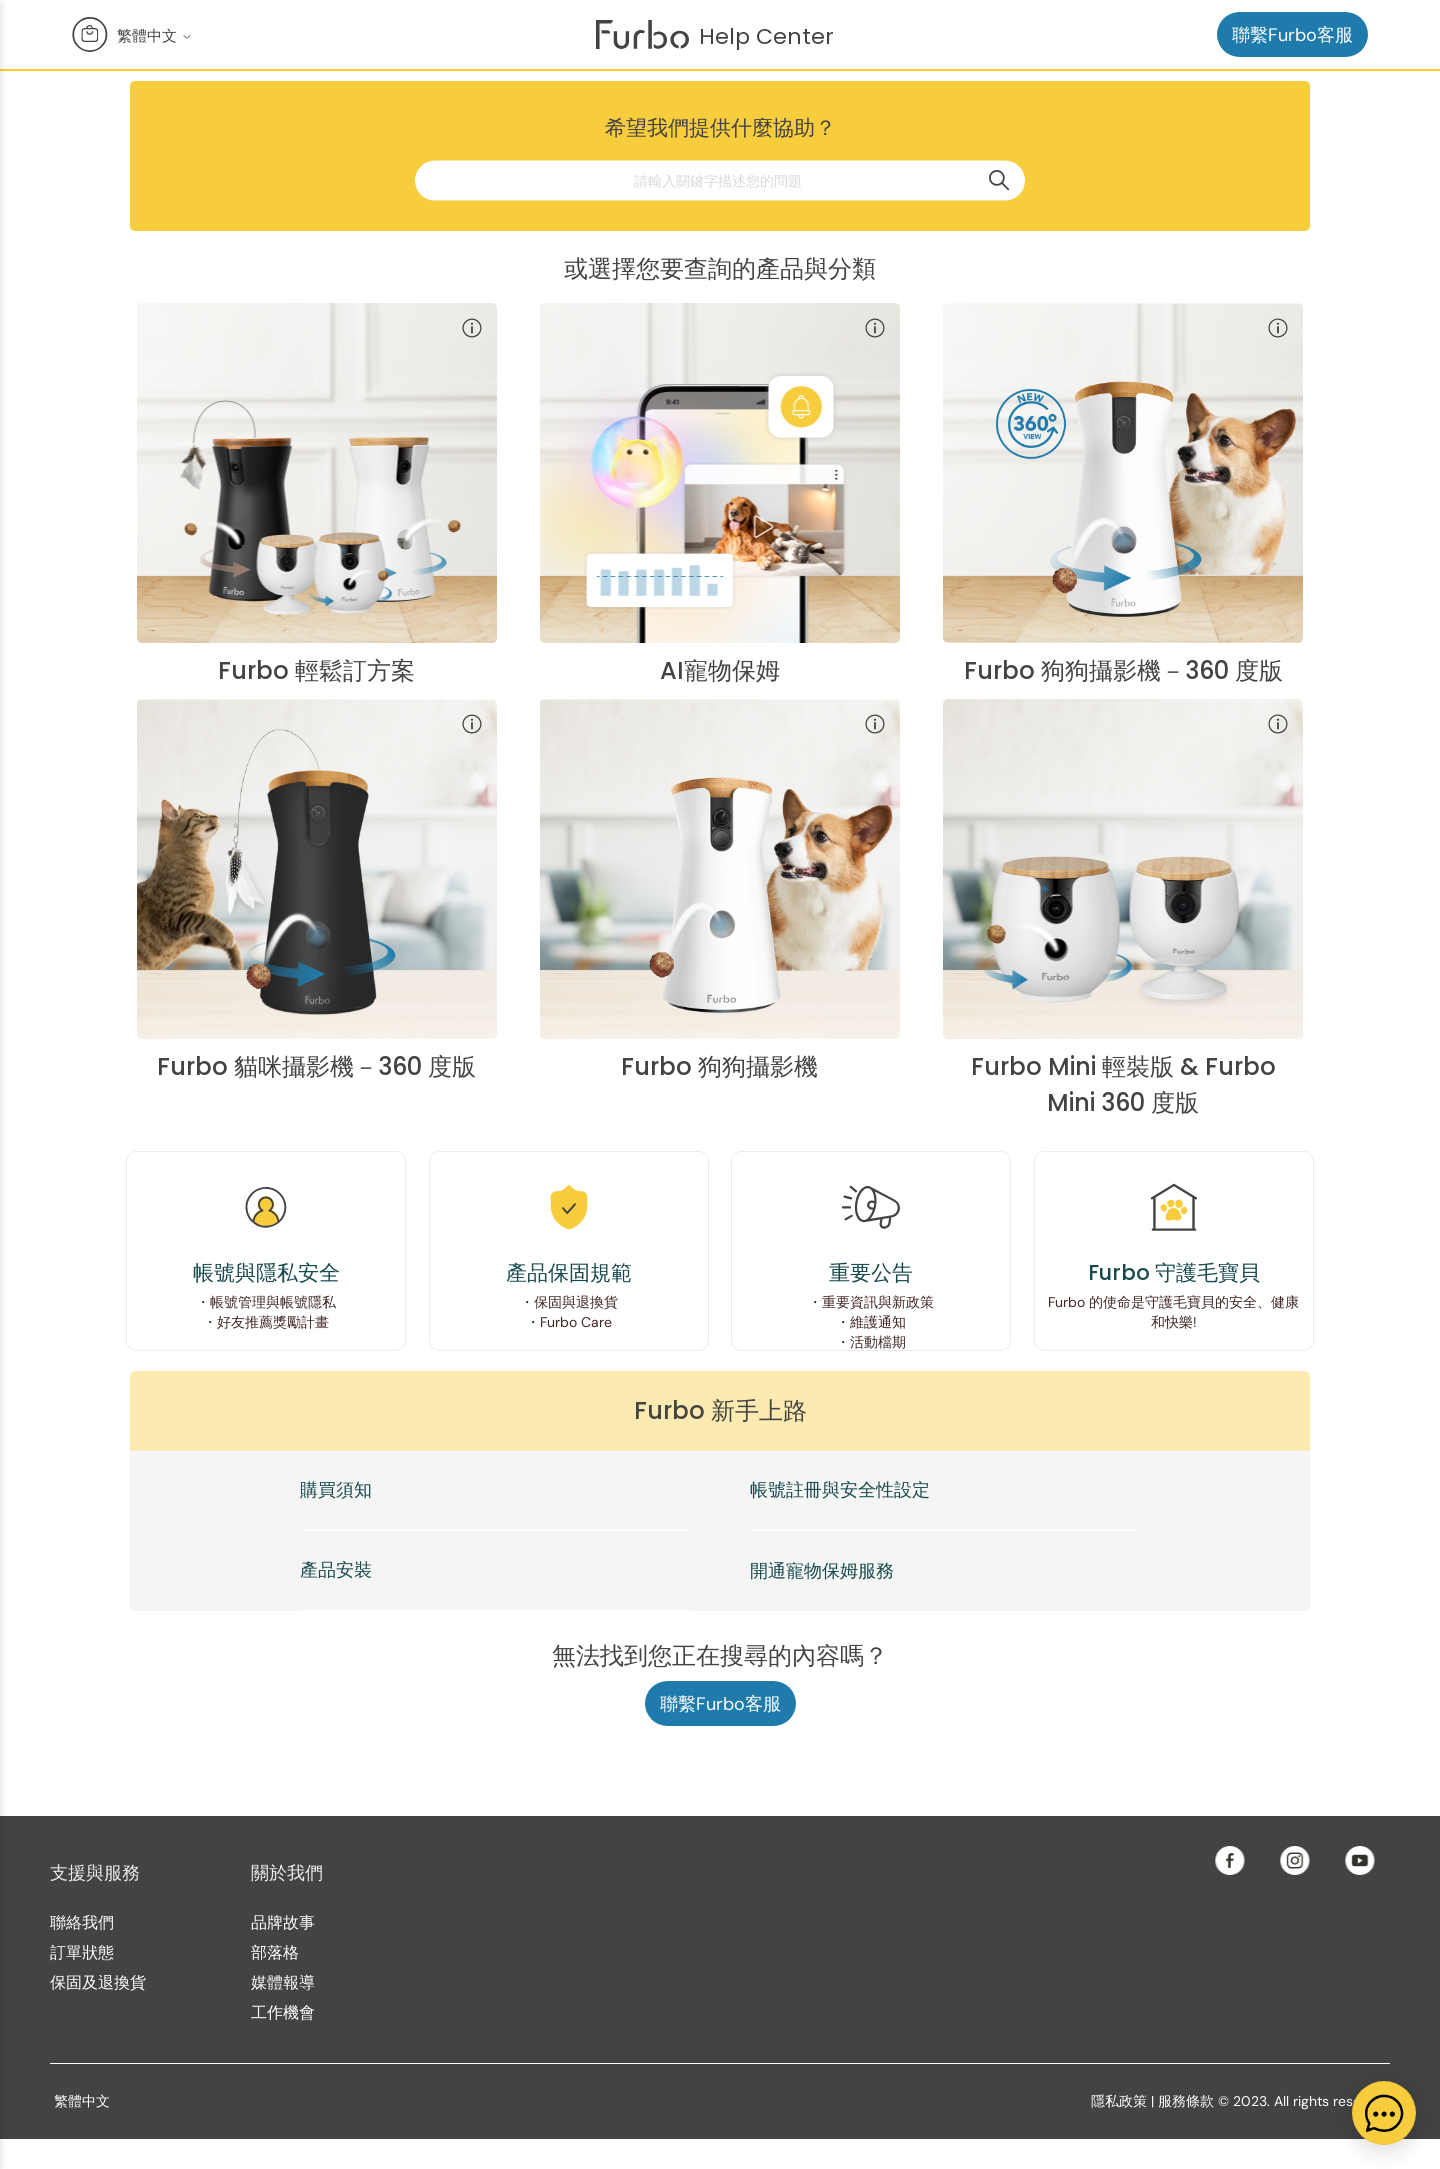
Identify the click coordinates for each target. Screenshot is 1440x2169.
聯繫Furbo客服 (1292, 35)
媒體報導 (283, 1982)
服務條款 (1186, 2101)
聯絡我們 (82, 1922)
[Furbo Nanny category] (720, 493)
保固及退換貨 (98, 1982)
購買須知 (336, 1490)
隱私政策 (1119, 2101)
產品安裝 (336, 1570)
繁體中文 (155, 35)
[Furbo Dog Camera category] (720, 889)
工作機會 (283, 2012)
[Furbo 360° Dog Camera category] (1123, 493)
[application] (1384, 2113)
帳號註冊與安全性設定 (840, 1490)
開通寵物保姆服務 (822, 1571)
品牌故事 (283, 1922)
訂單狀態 (82, 1952)
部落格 (275, 1952)
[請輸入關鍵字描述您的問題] (720, 180)
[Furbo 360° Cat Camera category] (317, 889)
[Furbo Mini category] (1123, 889)
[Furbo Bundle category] (317, 493)
